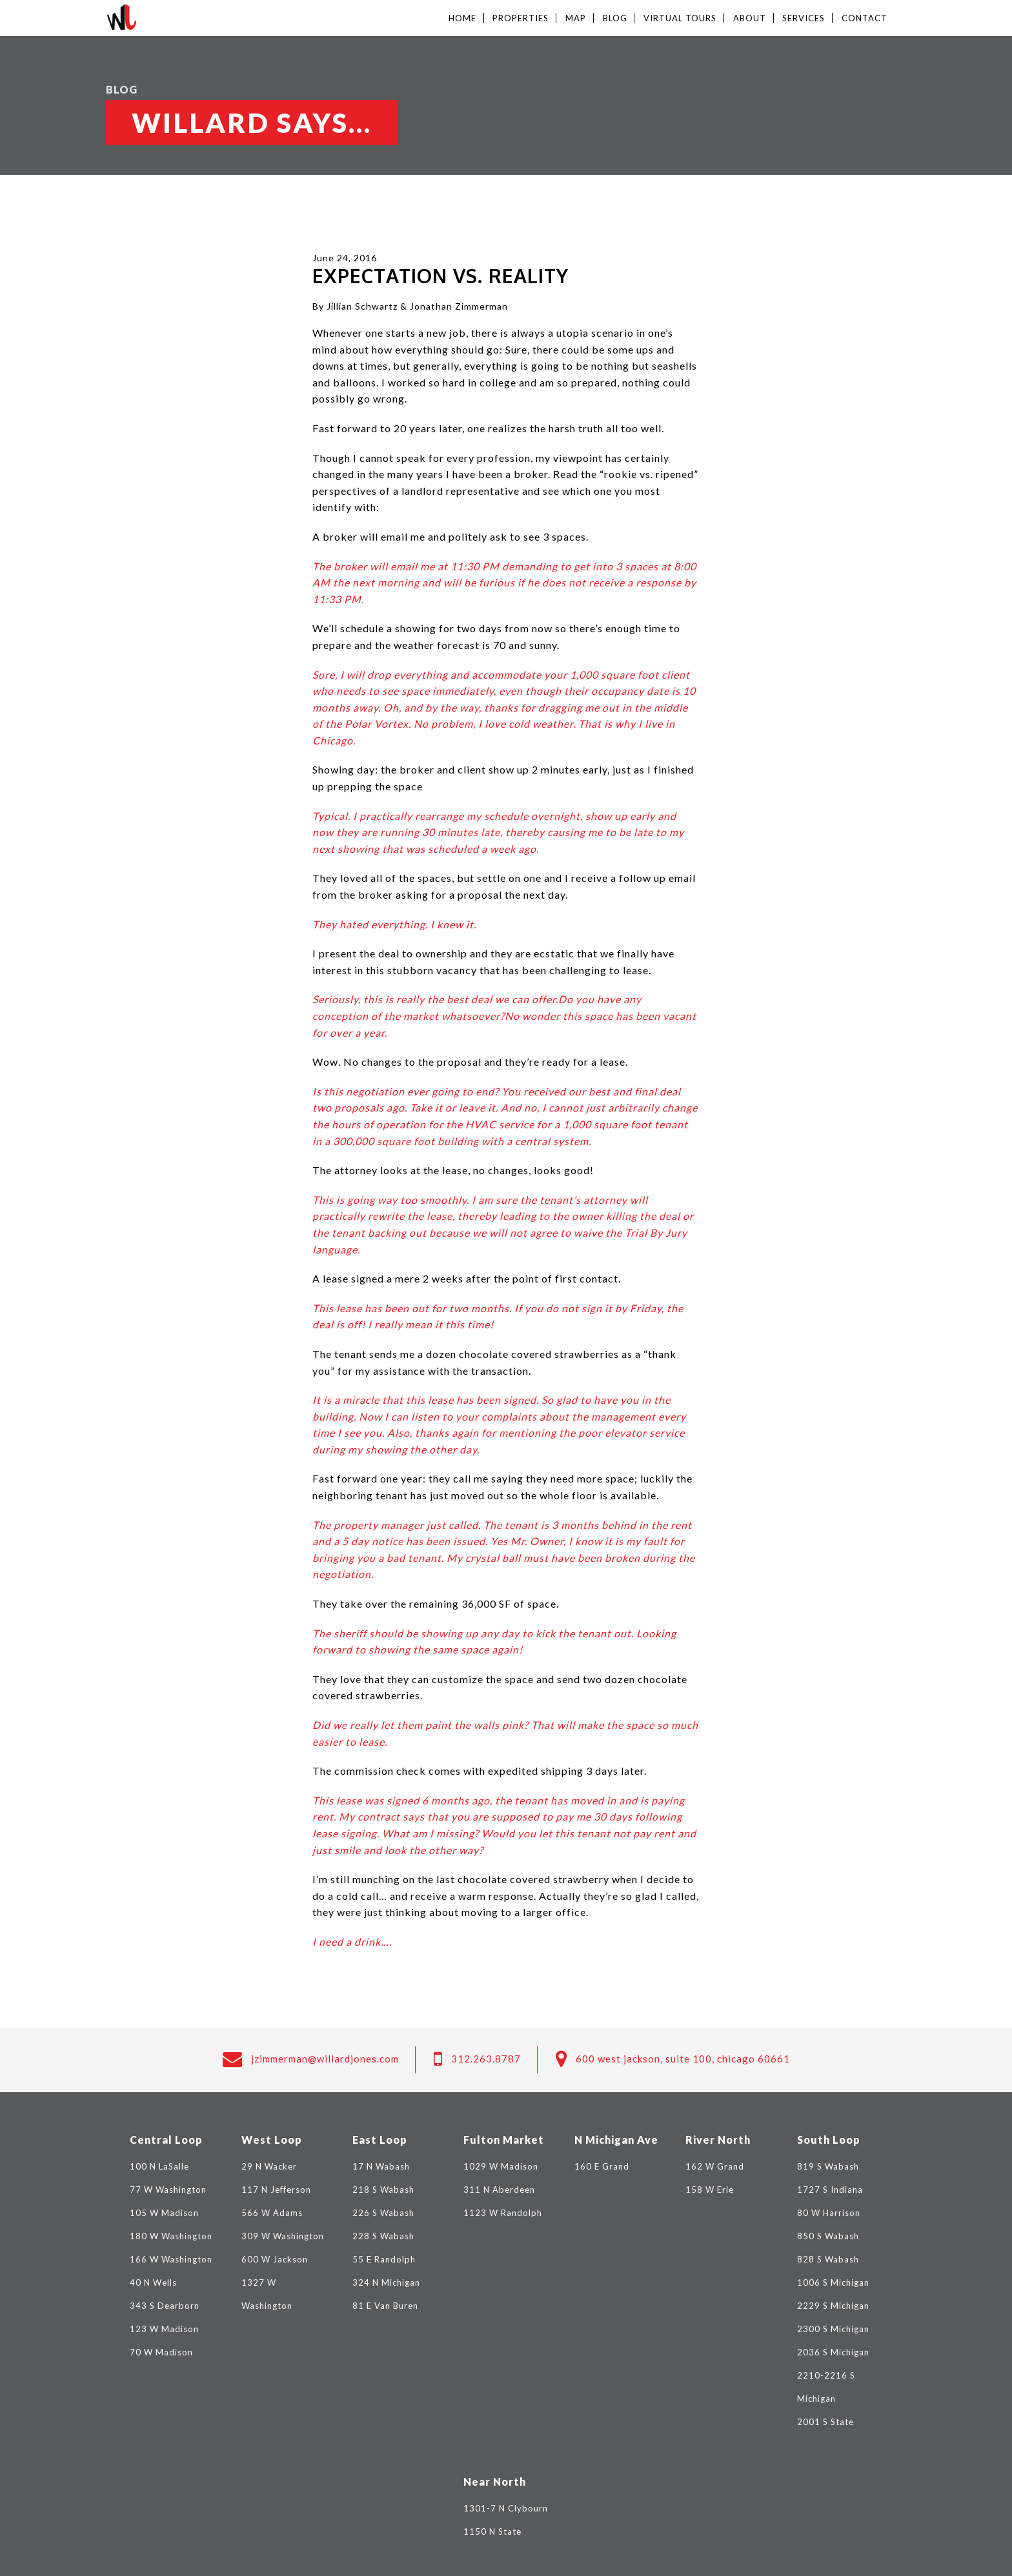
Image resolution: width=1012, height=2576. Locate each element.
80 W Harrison (828, 2213)
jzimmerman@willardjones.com (325, 2058)
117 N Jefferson (276, 2189)
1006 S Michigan (833, 2282)
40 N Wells (153, 2282)
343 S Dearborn (164, 2306)
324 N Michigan (386, 2282)
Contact (864, 18)
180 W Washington (171, 2236)
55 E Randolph (384, 2259)
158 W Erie (709, 2189)
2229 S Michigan (833, 2306)
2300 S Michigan (833, 2329)
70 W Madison (161, 2352)
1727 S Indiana (830, 2189)
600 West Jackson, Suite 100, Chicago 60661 (683, 2058)
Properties (520, 18)
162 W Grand (714, 2166)
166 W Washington (171, 2259)
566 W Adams (272, 2213)
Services (803, 18)
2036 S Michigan (833, 2352)
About (749, 18)
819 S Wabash (828, 2166)
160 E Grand (601, 2166)
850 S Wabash (828, 2236)
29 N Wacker (269, 2166)
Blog (615, 18)
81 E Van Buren (385, 2306)
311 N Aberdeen (499, 2189)
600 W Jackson (274, 2259)
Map (575, 18)
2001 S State (825, 2422)
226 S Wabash (383, 2213)
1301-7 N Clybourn (505, 2508)
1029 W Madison (500, 2166)
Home (462, 18)
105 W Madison (164, 2213)
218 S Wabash (383, 2189)
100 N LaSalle (159, 2166)
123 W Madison (164, 2329)
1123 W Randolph (502, 2213)
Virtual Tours (679, 18)
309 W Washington (282, 2236)
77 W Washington (168, 2189)
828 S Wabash (828, 2259)
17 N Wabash (381, 2166)
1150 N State (492, 2531)
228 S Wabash (383, 2236)
